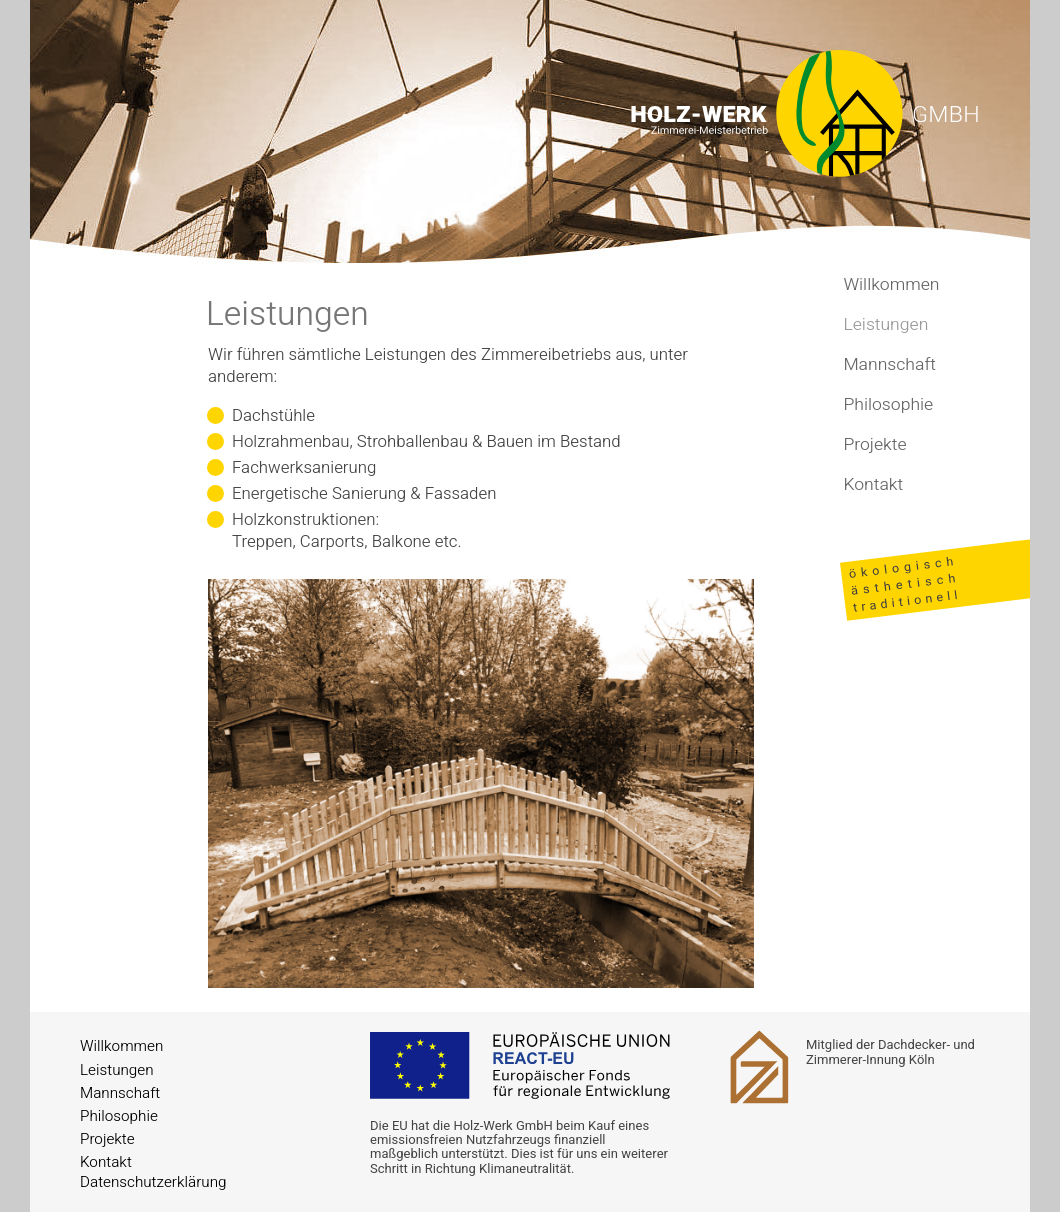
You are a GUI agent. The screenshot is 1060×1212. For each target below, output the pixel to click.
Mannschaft (889, 364)
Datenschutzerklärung (153, 1182)
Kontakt (873, 484)
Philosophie (888, 404)
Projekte (874, 444)
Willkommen (891, 284)
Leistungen (117, 1070)
